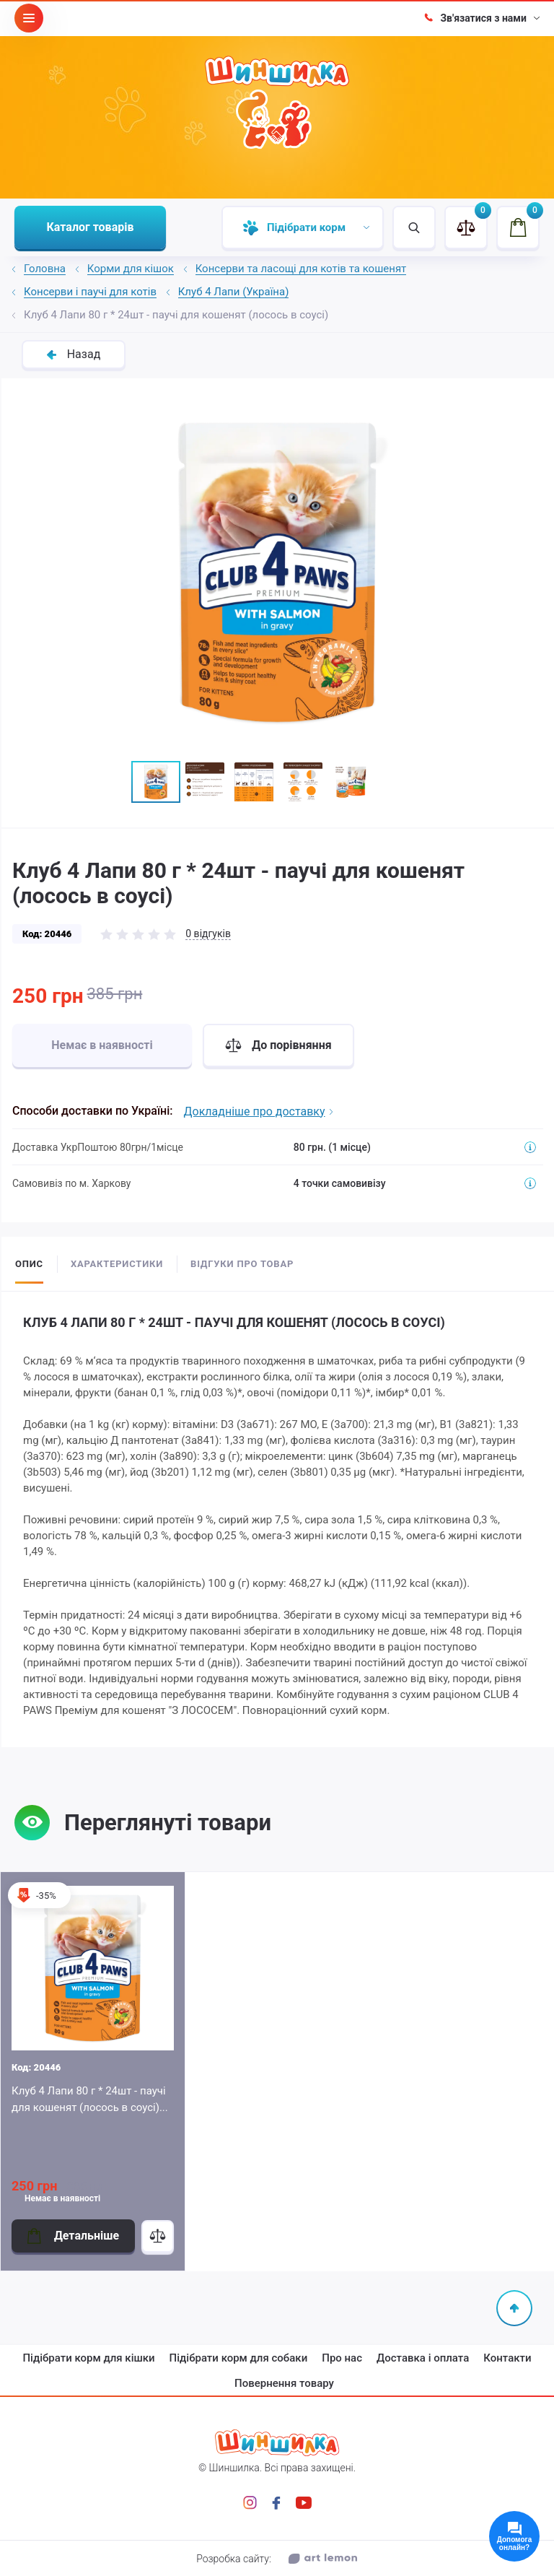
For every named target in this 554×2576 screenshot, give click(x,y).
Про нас (342, 2357)
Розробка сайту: (277, 2558)
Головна (45, 269)
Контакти (507, 2357)
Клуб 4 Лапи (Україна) (233, 292)
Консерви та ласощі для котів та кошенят (301, 269)
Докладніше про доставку (258, 1111)
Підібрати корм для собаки (239, 2357)
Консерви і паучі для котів (90, 292)
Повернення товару (284, 2383)
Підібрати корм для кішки (88, 2357)
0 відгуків (208, 933)
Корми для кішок (130, 269)
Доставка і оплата (423, 2357)
